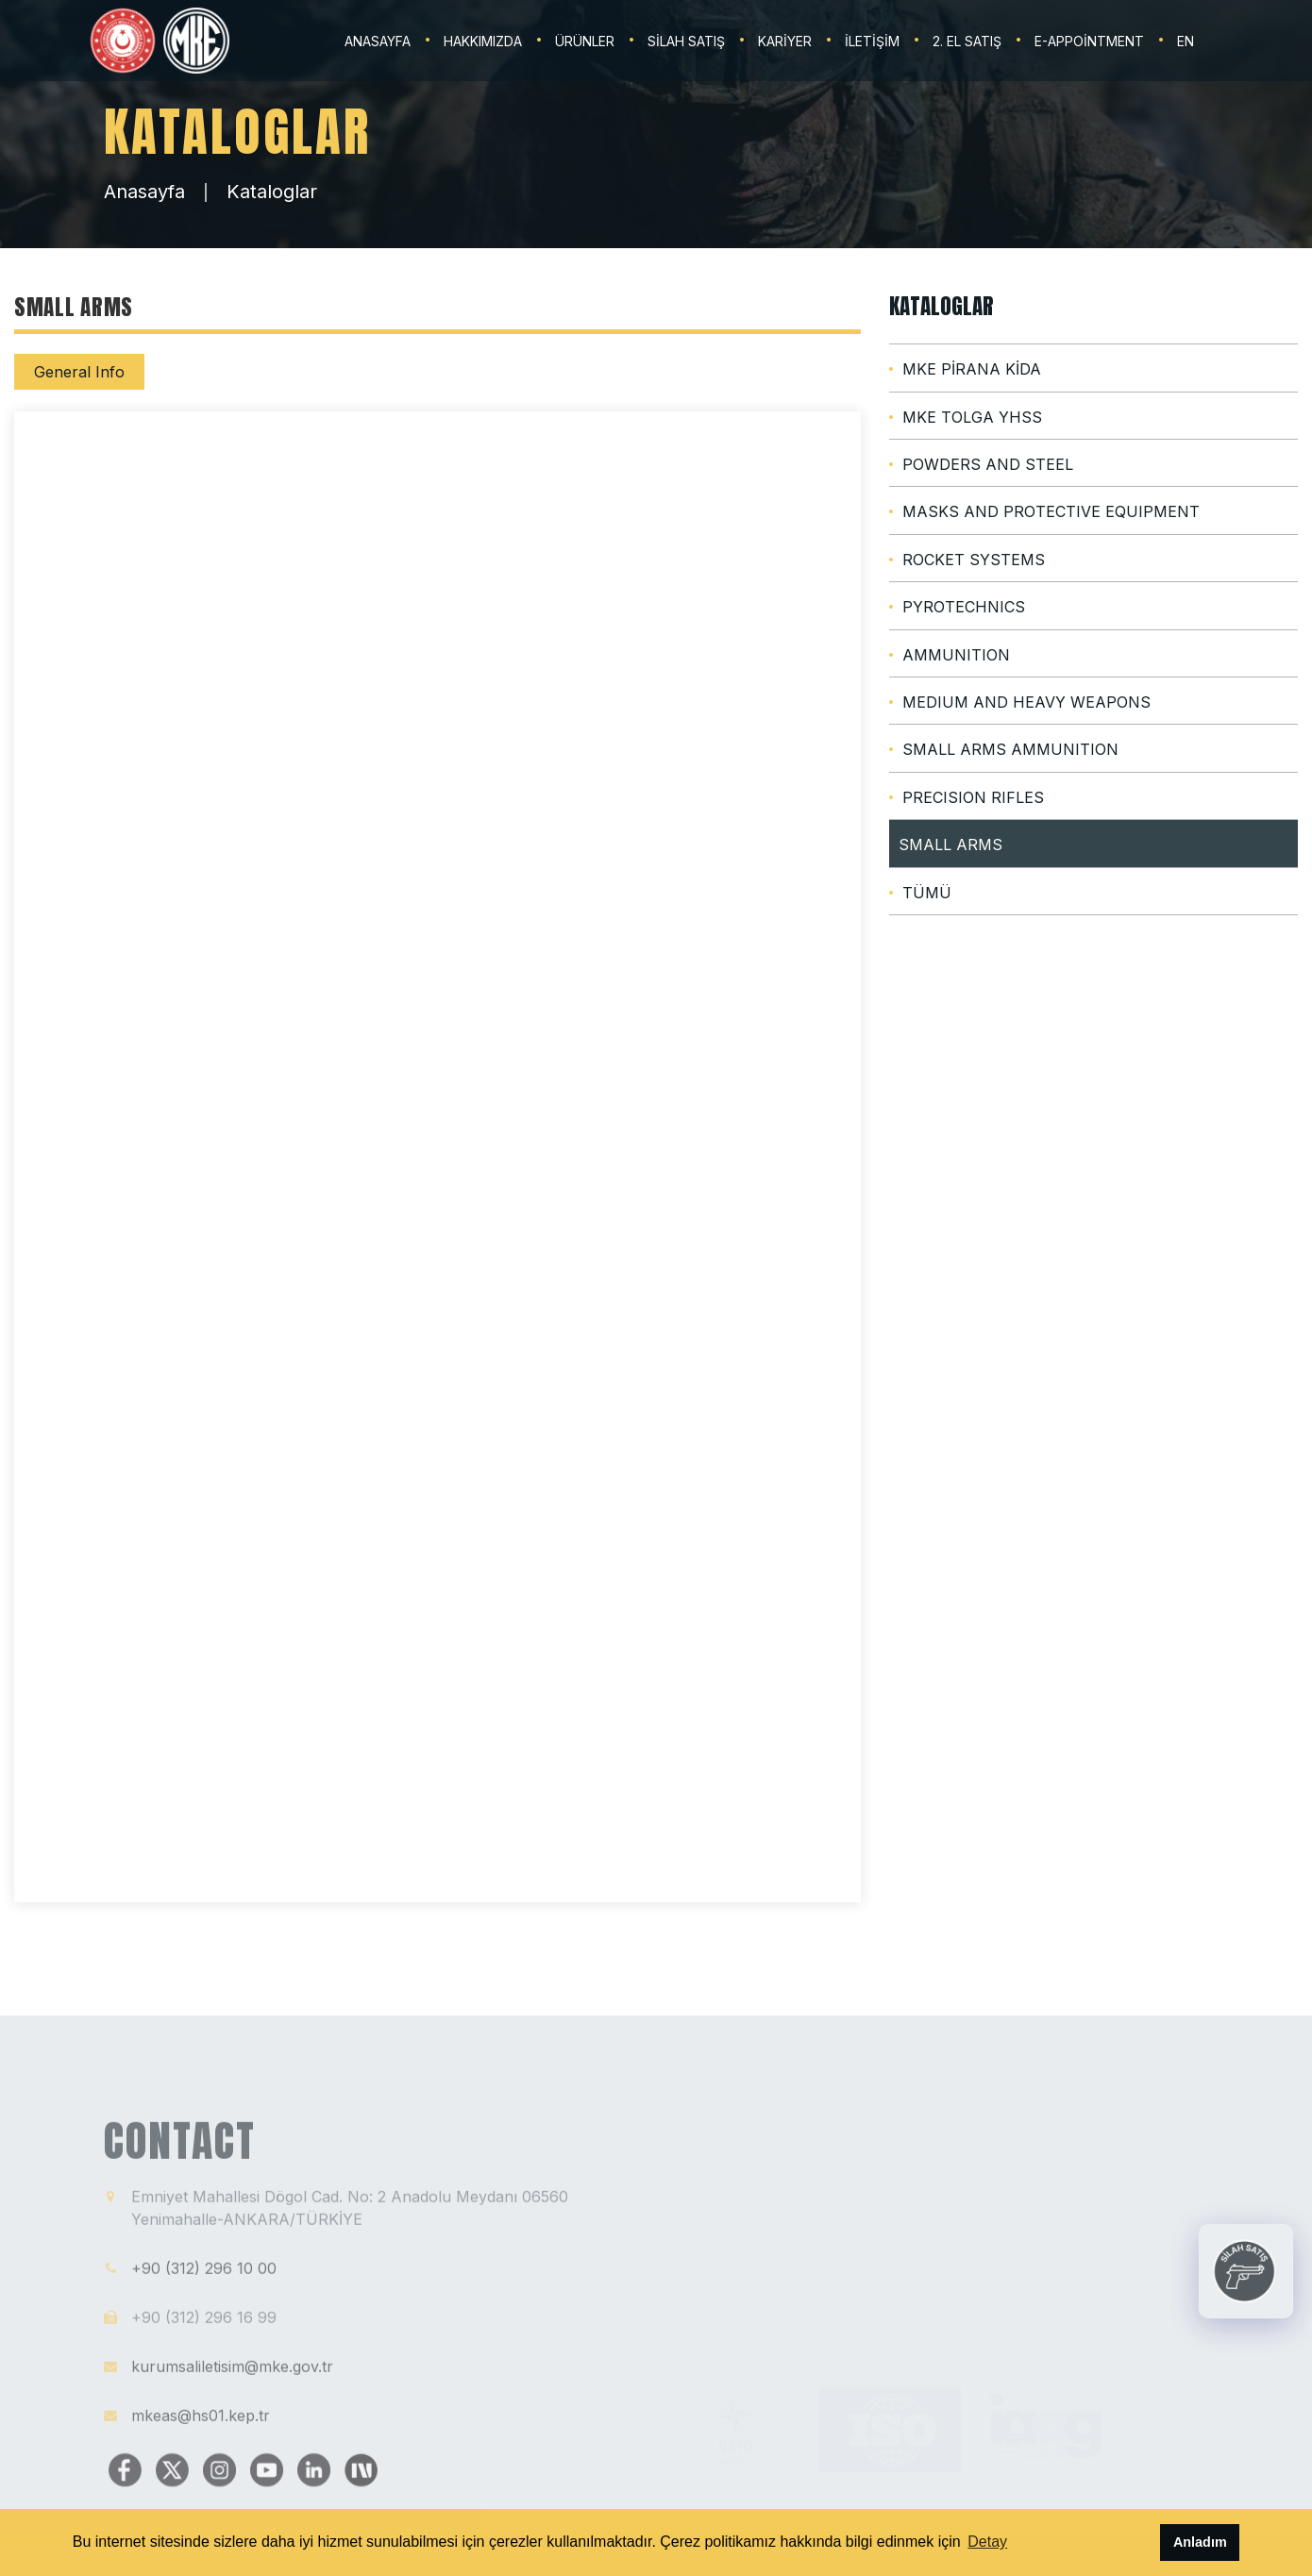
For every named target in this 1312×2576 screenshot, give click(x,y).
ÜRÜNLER (584, 41)
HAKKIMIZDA (483, 41)
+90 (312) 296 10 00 (204, 2278)
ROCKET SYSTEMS (973, 559)
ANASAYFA (378, 41)
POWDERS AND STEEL (987, 464)
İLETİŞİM (872, 41)
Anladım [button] (1200, 2542)
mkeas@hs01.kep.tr (200, 2426)
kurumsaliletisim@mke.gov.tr (232, 2376)
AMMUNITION (956, 654)
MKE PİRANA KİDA (971, 369)
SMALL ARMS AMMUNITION (1010, 749)
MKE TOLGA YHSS (972, 417)
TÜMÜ (926, 892)
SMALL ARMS (950, 844)
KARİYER (785, 41)
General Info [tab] (79, 371)
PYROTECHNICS (963, 606)
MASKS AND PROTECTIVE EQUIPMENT (1051, 511)
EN (1185, 41)
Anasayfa (144, 191)
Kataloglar (272, 191)
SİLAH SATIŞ (686, 41)
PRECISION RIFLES (973, 797)
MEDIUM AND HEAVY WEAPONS (1026, 702)
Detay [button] (987, 2542)
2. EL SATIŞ (967, 41)
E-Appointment (1089, 41)
